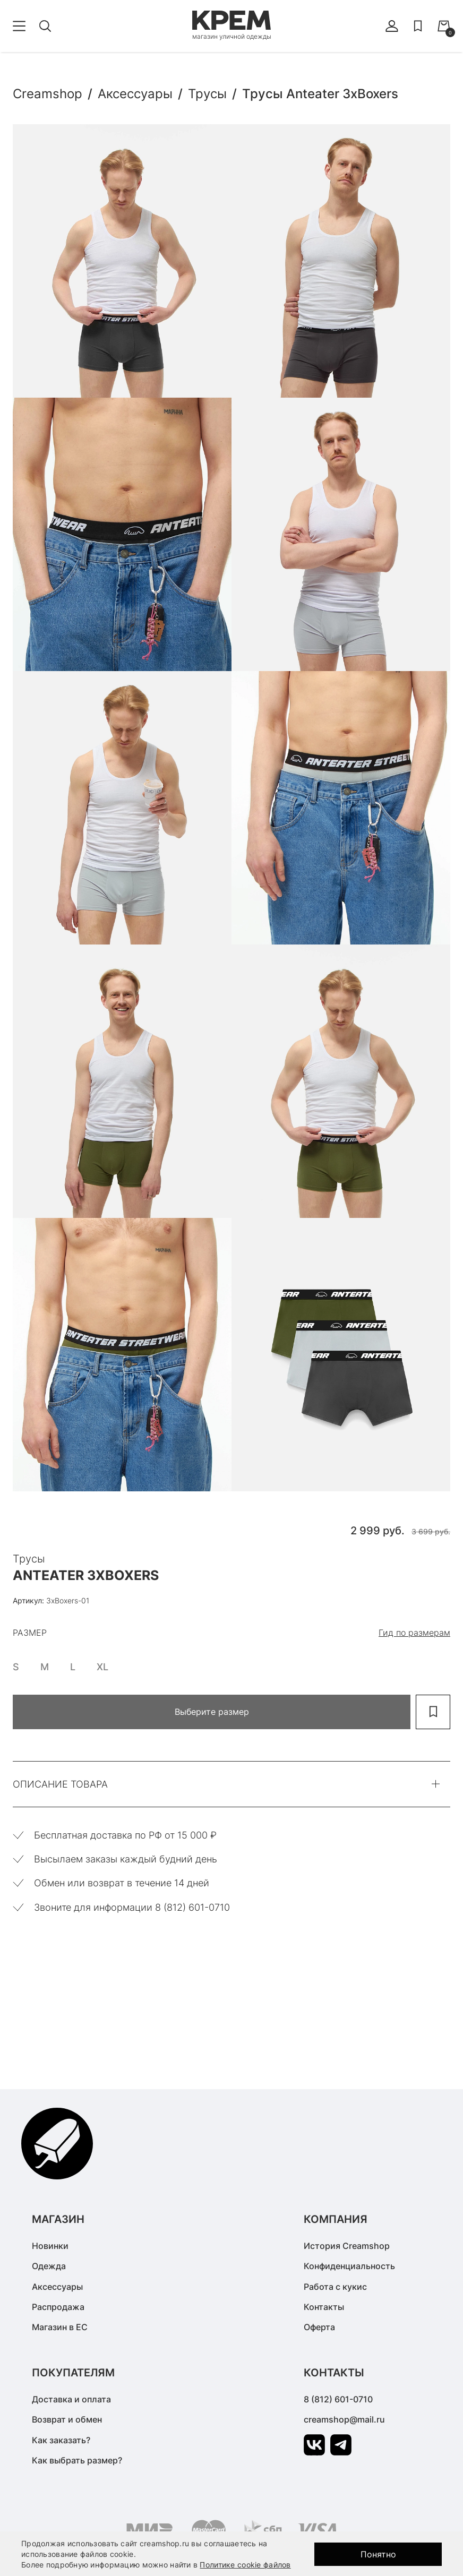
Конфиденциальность (349, 2266)
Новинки (50, 2245)
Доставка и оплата (71, 2399)
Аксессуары (57, 2286)
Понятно (378, 2554)
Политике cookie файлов (245, 2564)
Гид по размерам (414, 1632)
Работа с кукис (335, 2286)
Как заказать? (61, 2440)
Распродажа (58, 2307)
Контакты (324, 2307)
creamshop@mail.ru (344, 2419)
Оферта (319, 2327)
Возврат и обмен (67, 2419)
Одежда (49, 2266)
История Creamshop (347, 2245)
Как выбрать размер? (77, 2460)
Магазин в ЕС (60, 2327)
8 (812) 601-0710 (338, 2399)
